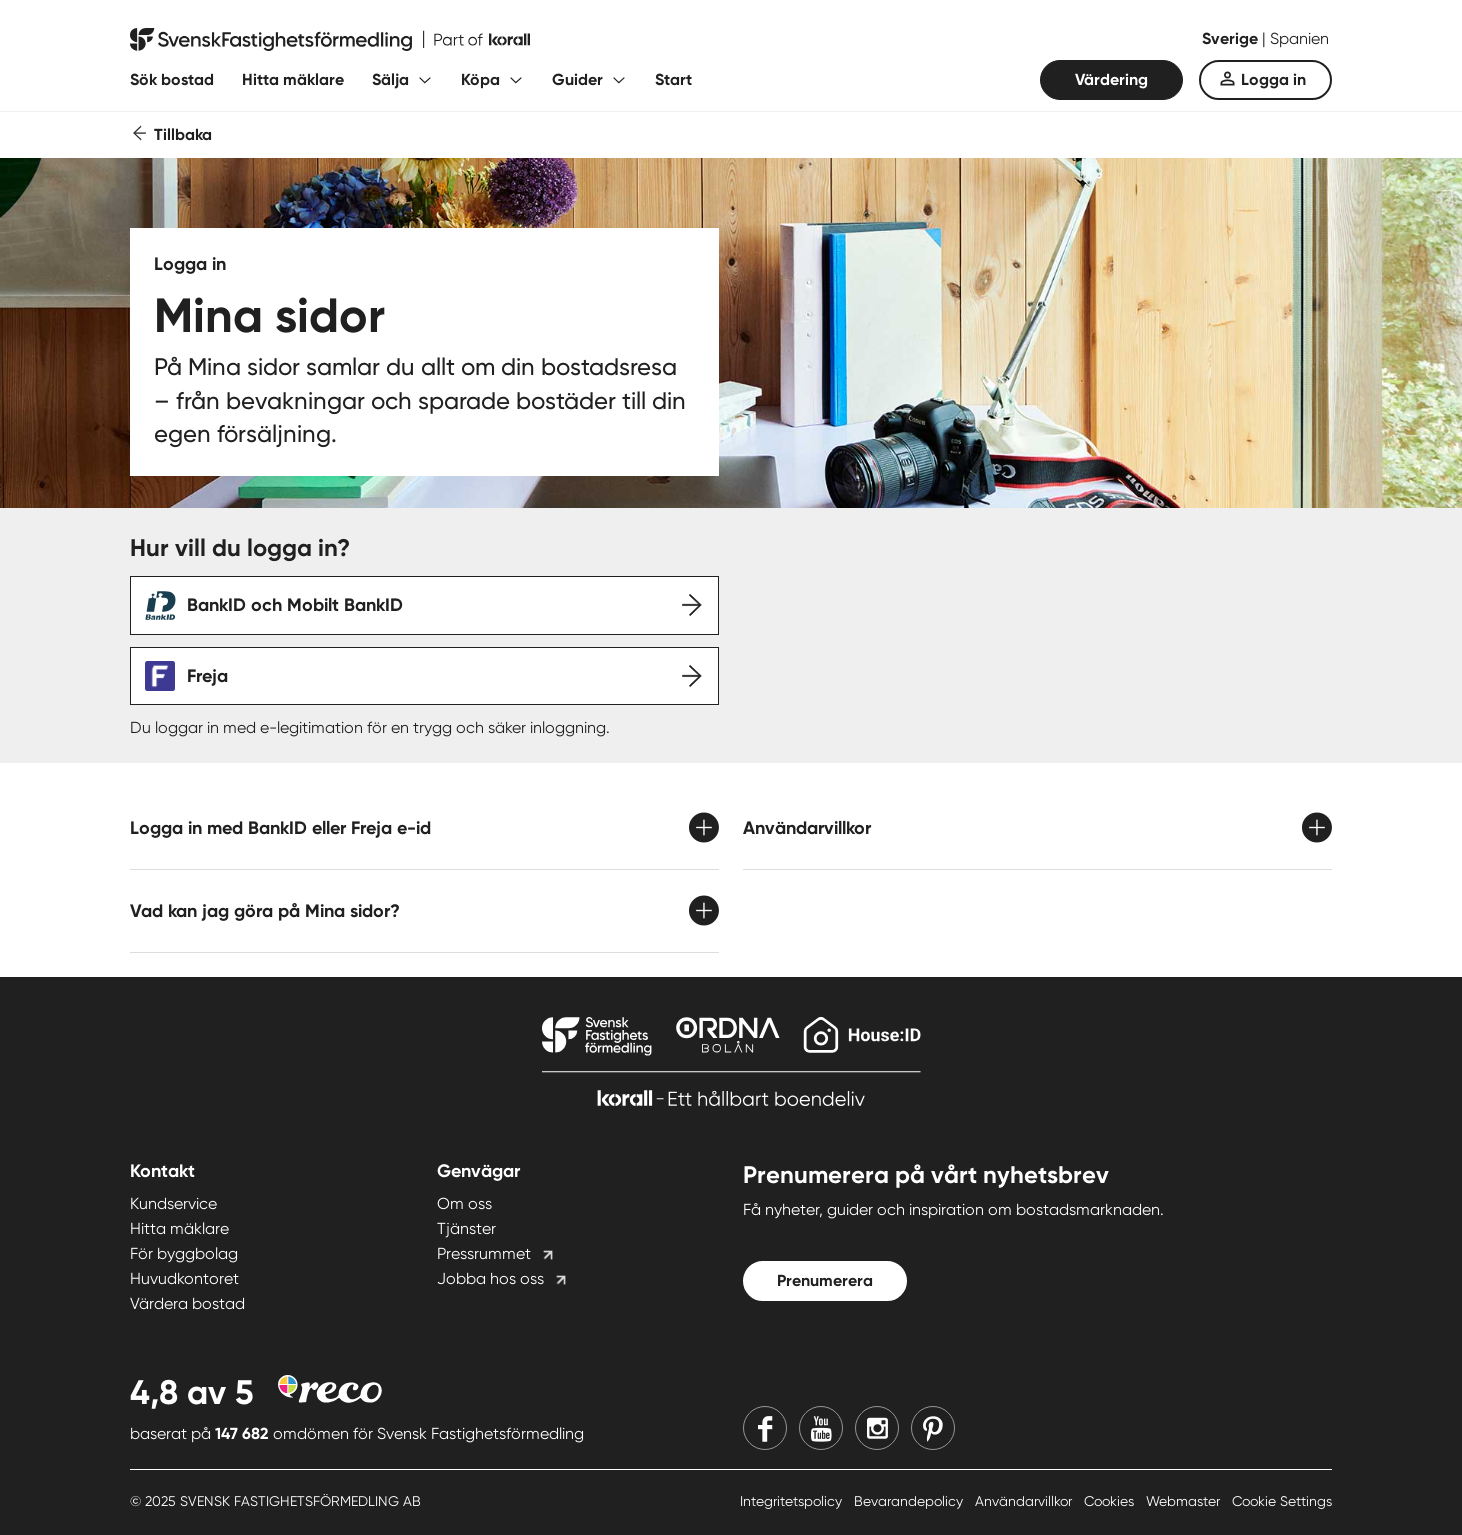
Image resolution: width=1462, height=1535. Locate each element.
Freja (207, 676)
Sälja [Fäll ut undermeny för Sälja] (390, 79)
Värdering (1111, 79)
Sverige (1232, 38)
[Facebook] (765, 1428)
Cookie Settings (1282, 1501)
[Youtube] (821, 1428)
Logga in (1273, 79)
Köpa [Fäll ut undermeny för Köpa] (480, 79)
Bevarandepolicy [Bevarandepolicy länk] (910, 1501)
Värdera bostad (187, 1303)
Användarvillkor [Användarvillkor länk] (1025, 1501)
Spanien (1299, 38)
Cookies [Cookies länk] (1111, 1501)
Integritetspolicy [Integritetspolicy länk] (793, 1501)
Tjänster (466, 1228)
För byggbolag (184, 1253)
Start (673, 79)
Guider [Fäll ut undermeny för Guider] (577, 79)
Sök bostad (172, 79)
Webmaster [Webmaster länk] (1185, 1501)
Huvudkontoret (184, 1278)
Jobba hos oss (490, 1278)
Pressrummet (484, 1253)
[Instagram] (877, 1428)
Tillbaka (183, 134)
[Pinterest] (933, 1428)
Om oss (464, 1203)
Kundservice (173, 1203)
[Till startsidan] (330, 40)
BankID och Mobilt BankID (295, 605)
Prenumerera (825, 1280)
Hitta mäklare (293, 79)
